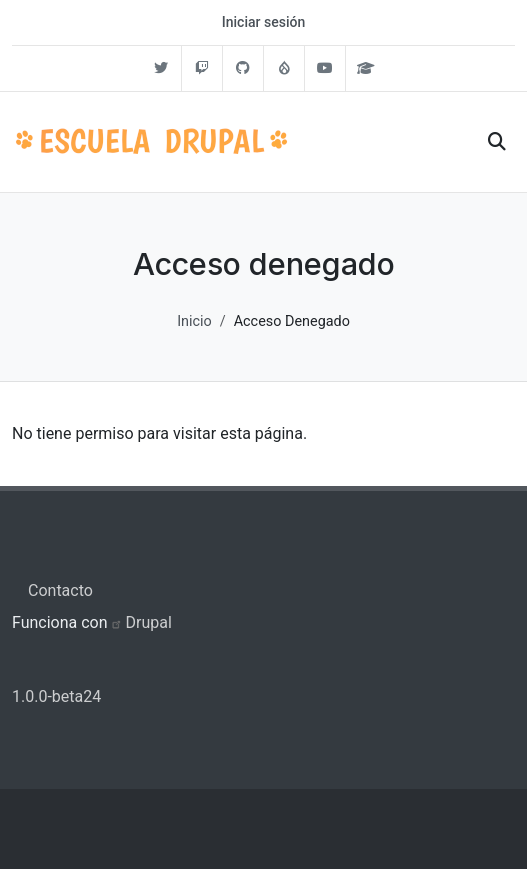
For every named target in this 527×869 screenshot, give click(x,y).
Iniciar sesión (263, 22)
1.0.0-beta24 (56, 696)
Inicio (194, 321)
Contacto (60, 590)
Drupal (149, 622)
